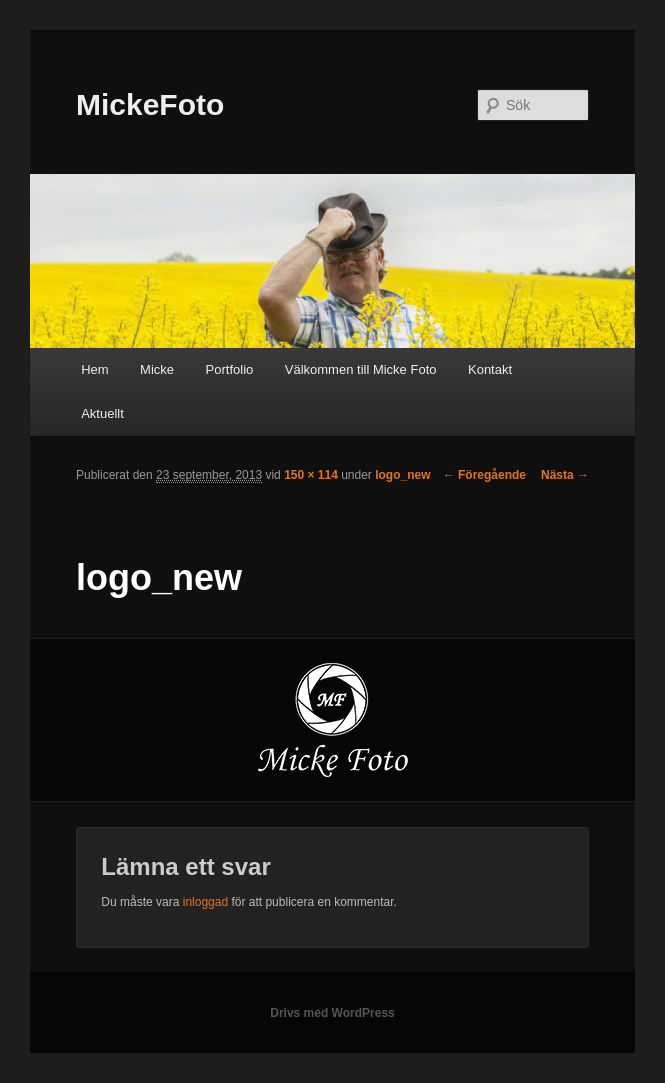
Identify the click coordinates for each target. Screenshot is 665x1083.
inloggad (205, 902)
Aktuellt (102, 413)
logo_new (402, 475)
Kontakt (490, 369)
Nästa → (565, 475)
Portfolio (230, 369)
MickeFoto (150, 104)
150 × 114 (311, 475)
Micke (157, 369)
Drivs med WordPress (332, 1013)
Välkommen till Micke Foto (361, 369)
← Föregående (484, 475)
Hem (94, 369)
